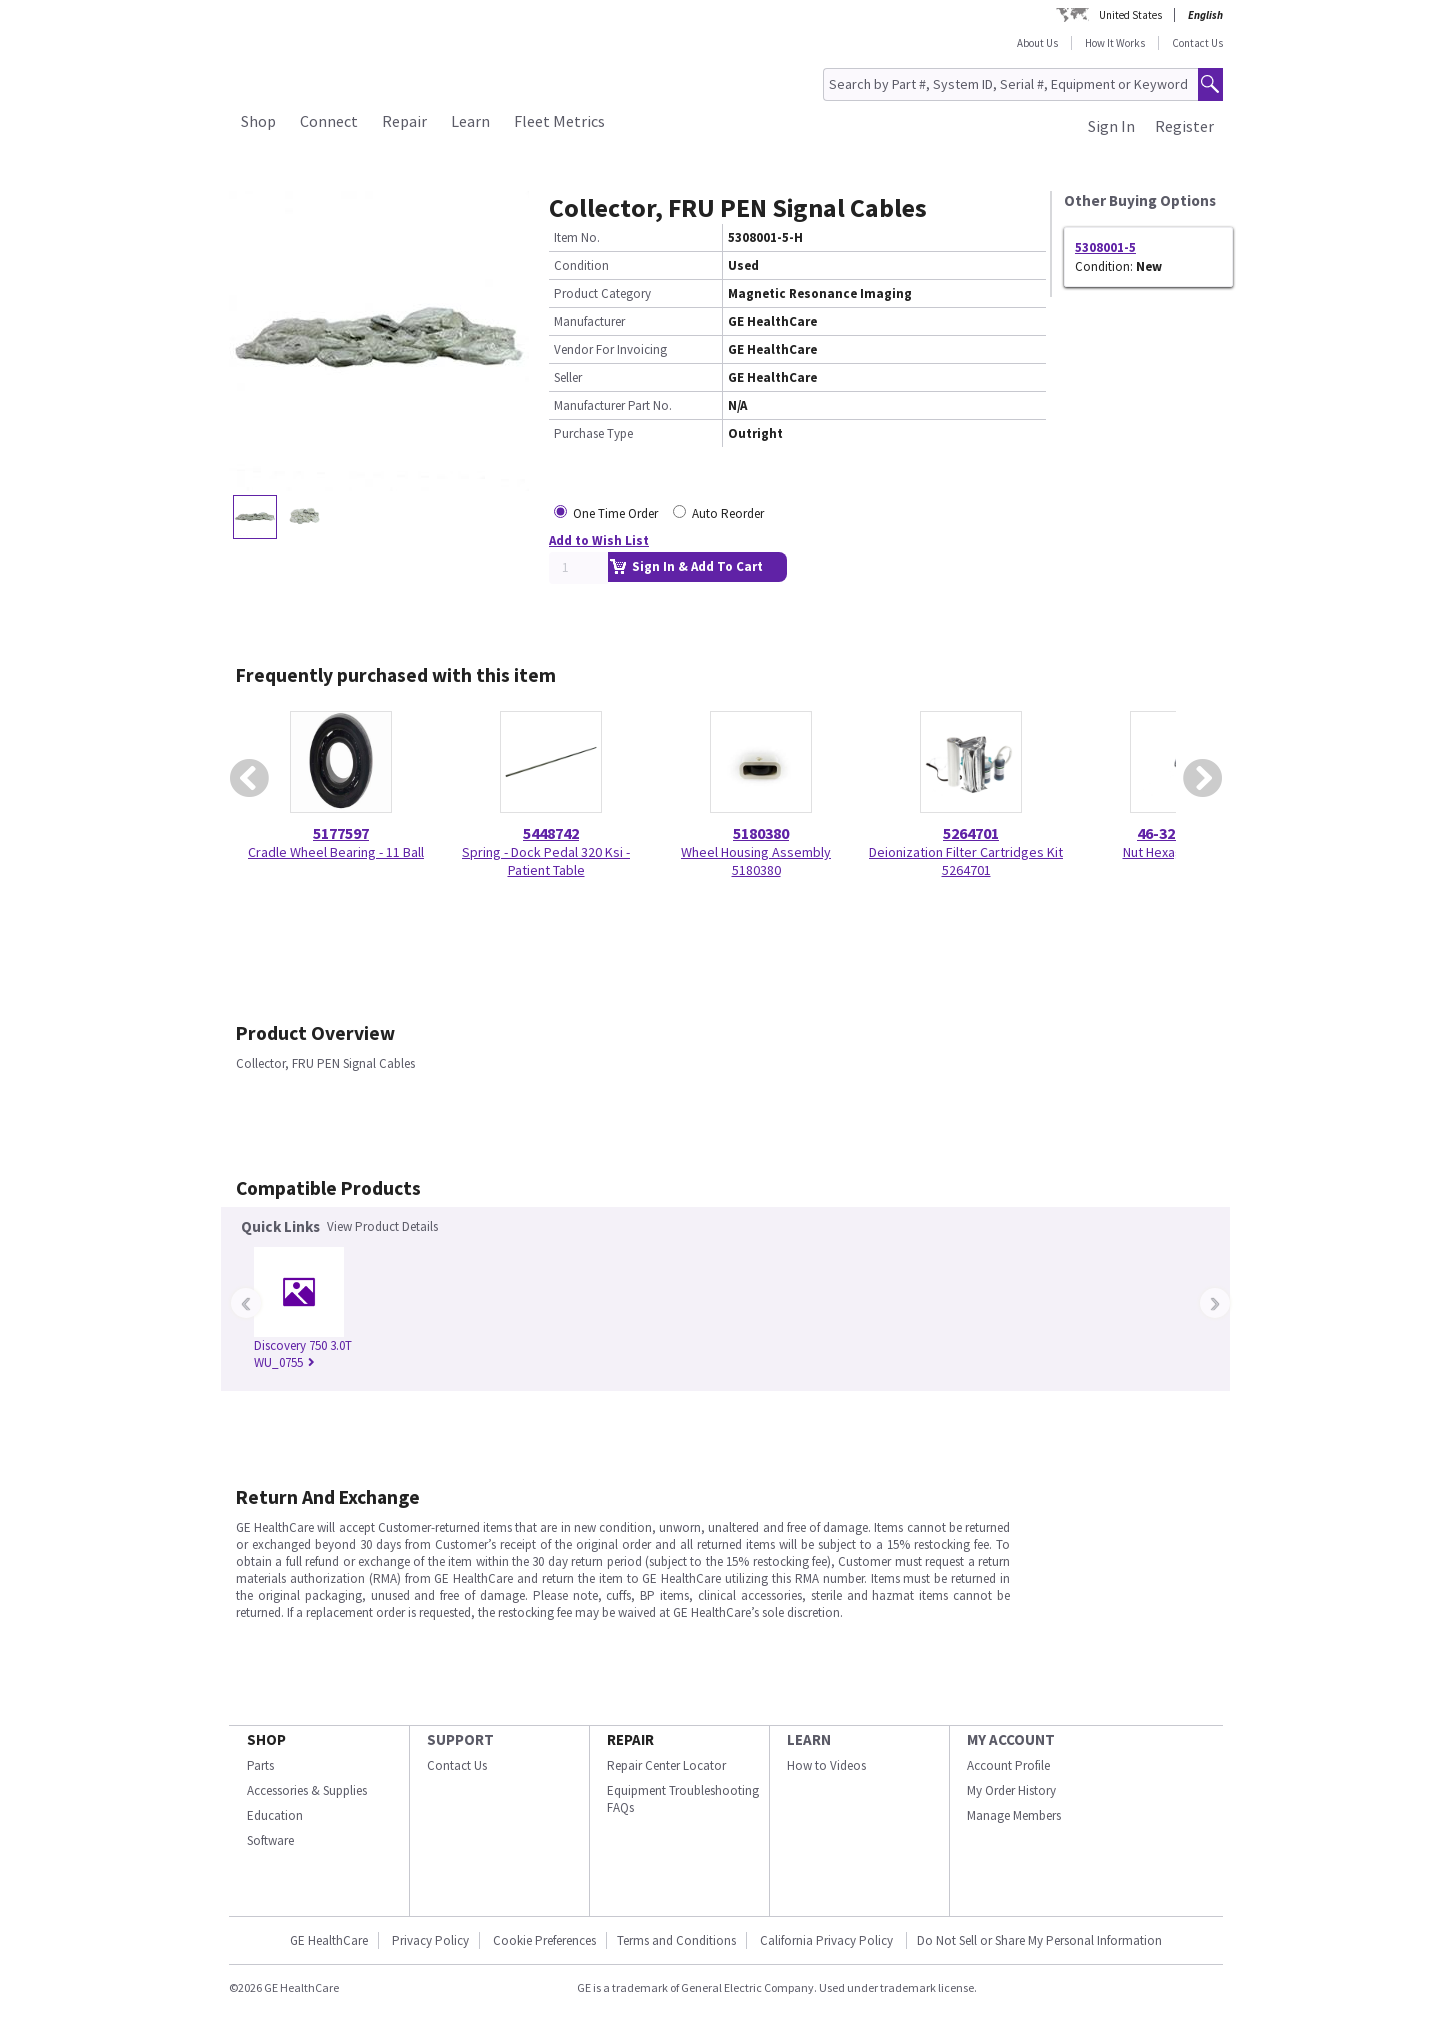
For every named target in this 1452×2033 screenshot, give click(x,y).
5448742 (551, 833)
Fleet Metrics (559, 121)
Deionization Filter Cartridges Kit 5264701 (966, 861)
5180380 (761, 833)
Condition (581, 265)
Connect (329, 121)
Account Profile (1008, 1765)
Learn (470, 121)
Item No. (577, 237)
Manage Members (1014, 1815)
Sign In (1111, 126)
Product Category (602, 293)
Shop (258, 121)
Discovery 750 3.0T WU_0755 (303, 1354)
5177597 (341, 833)
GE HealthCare (329, 1940)
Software (270, 1840)
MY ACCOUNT (1011, 1739)
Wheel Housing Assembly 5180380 (756, 861)
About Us (1037, 43)
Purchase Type (593, 433)
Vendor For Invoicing (610, 349)
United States (1130, 15)
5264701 (971, 833)
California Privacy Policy (828, 1940)
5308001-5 (1105, 247)
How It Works (1115, 43)
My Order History (1011, 1790)
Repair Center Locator (666, 1765)
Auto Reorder (728, 513)
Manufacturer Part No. (613, 405)
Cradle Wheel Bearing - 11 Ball (336, 852)
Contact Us (1197, 43)
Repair (404, 121)
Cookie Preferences (544, 1940)
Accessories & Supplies (307, 1790)
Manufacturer (589, 321)
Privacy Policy (430, 1940)
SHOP (266, 1739)
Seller (568, 377)
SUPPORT (460, 1739)
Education (275, 1815)
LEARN (809, 1739)
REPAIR (630, 1739)
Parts (260, 1765)
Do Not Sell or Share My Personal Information (1039, 1940)
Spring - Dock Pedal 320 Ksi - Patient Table (546, 861)
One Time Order (615, 513)
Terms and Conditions (676, 1940)
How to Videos (826, 1765)
